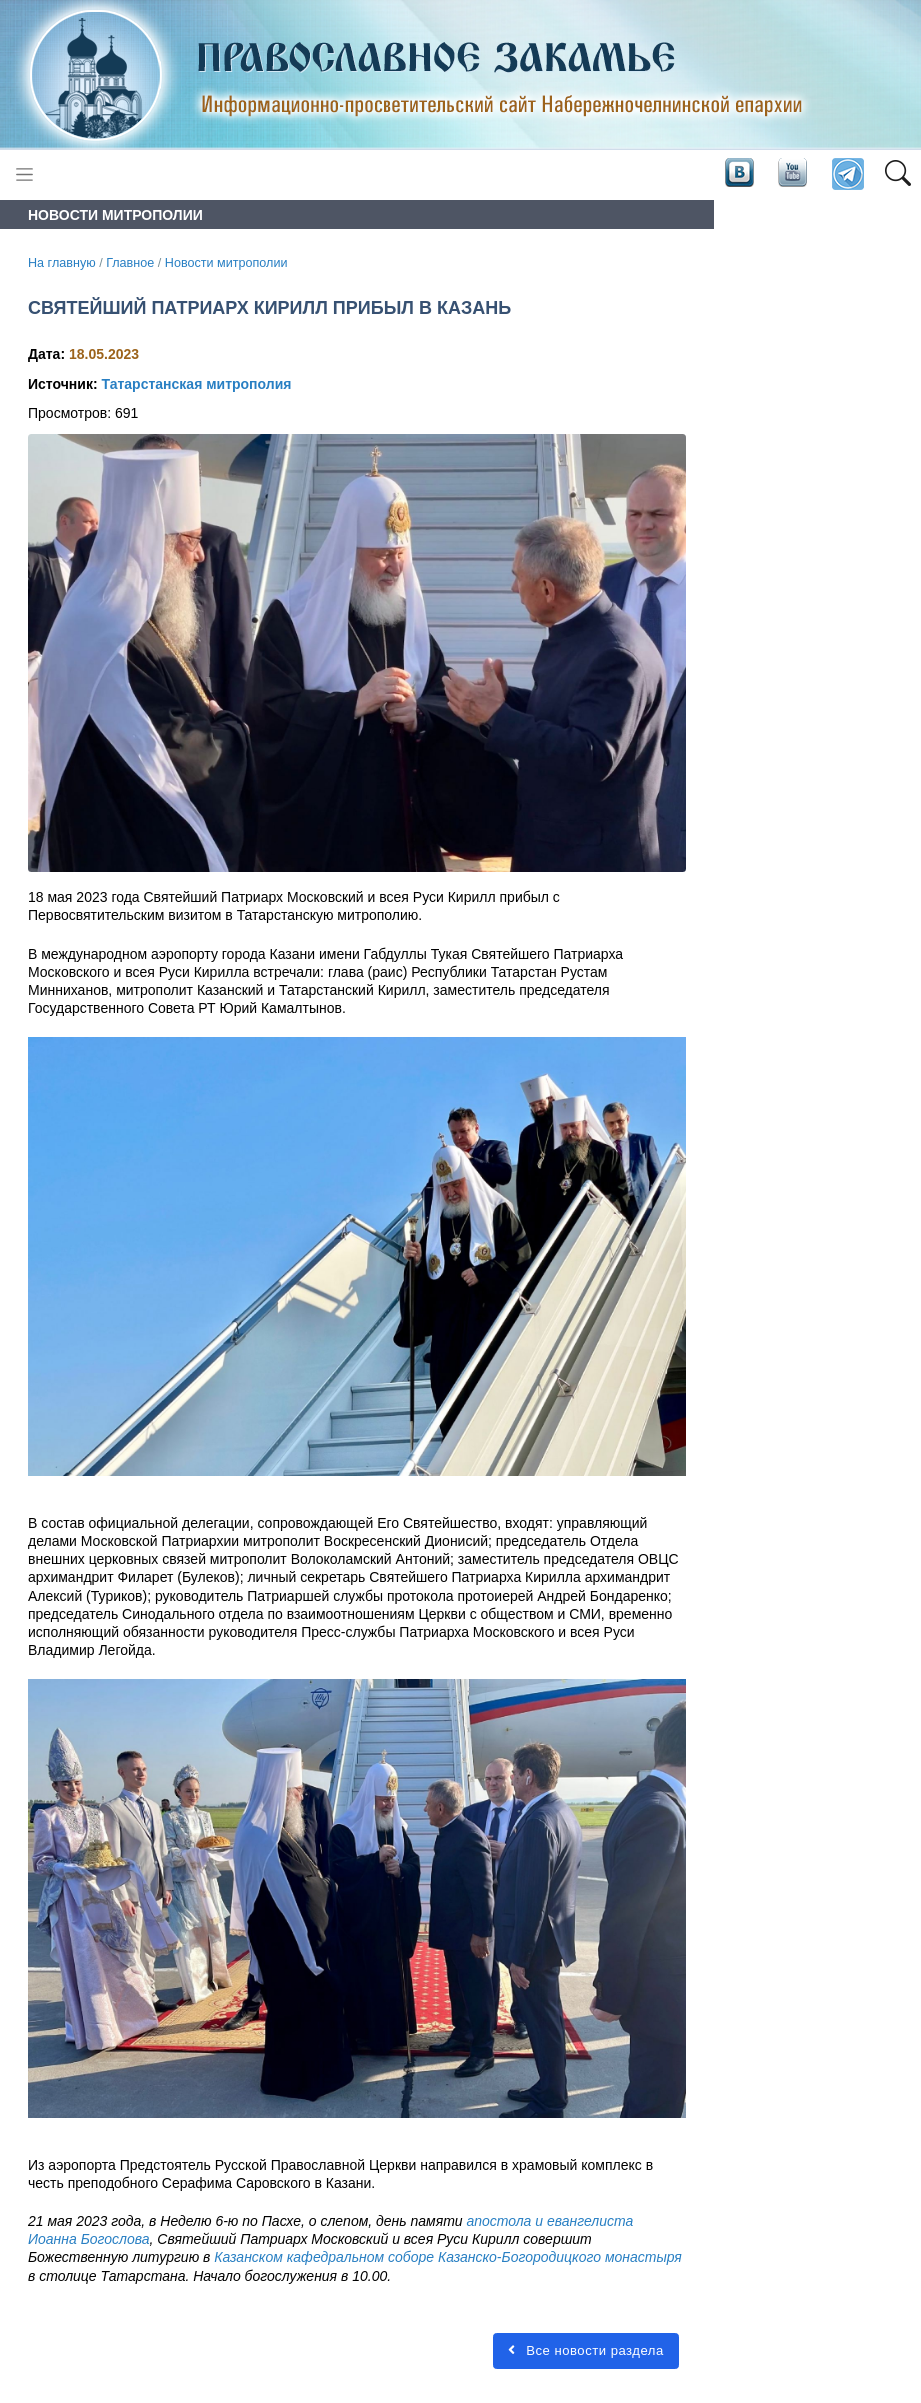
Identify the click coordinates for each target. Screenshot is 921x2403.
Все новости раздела (586, 2350)
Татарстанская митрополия (196, 384)
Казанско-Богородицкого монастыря (560, 2257)
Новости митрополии (226, 263)
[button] (897, 175)
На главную (62, 263)
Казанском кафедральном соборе (324, 2257)
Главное (130, 263)
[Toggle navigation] (24, 174)
